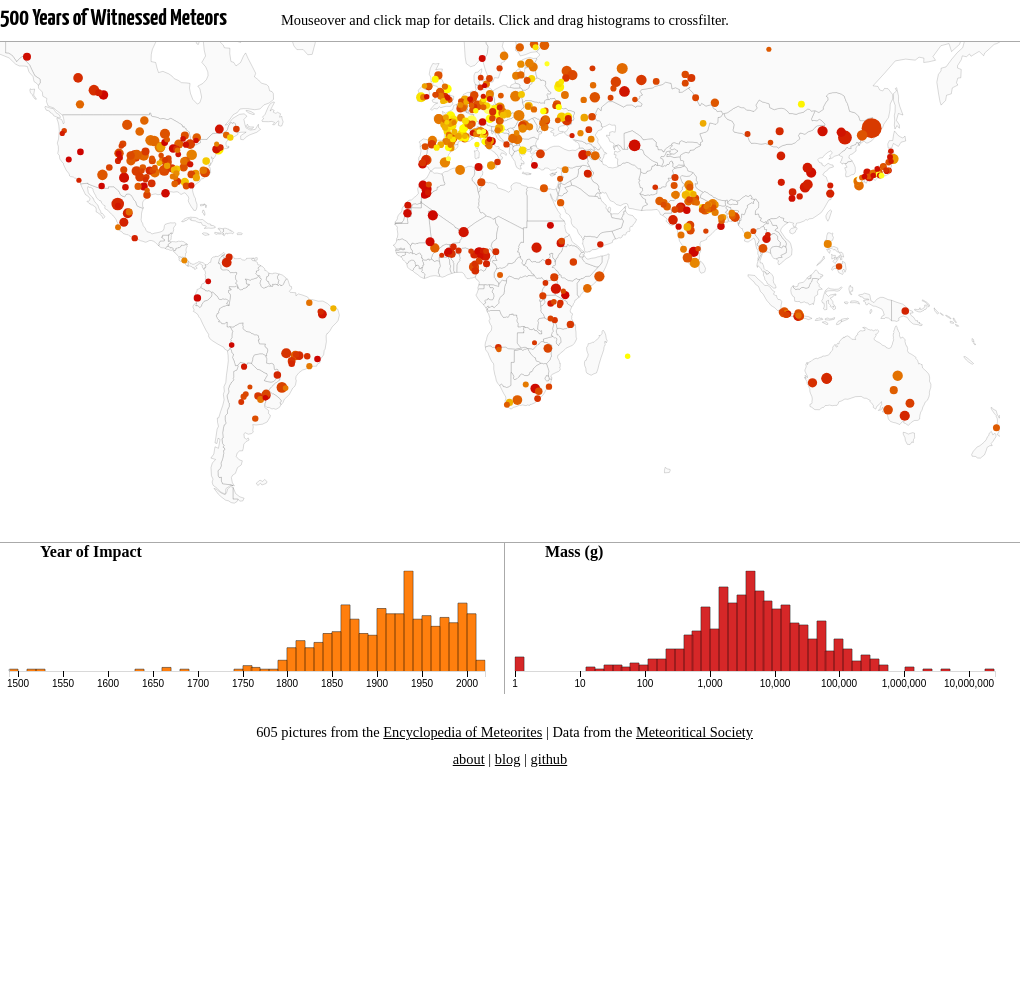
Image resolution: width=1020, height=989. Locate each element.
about (469, 759)
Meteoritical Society (694, 732)
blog (508, 759)
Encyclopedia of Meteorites (462, 732)
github (548, 759)
